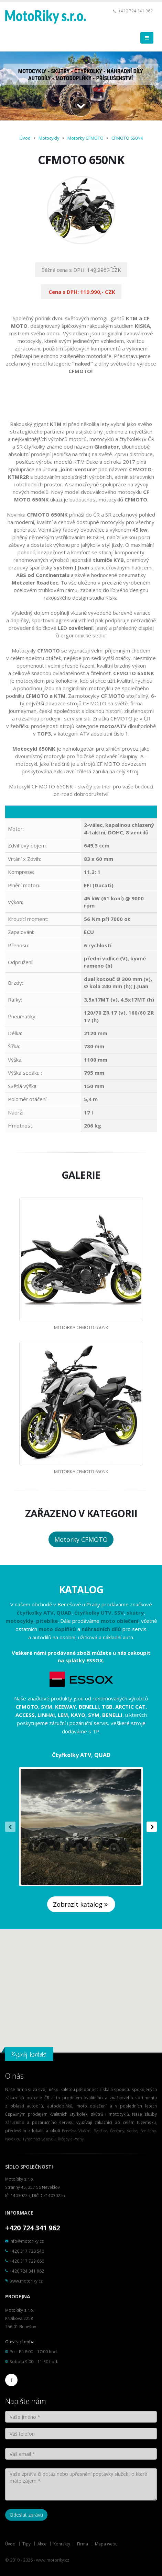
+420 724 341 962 (135, 10)
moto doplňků (57, 1629)
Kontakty (61, 2543)
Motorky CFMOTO (85, 138)
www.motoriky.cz (26, 2281)
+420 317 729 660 (27, 2261)
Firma (82, 2543)
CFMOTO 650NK (127, 138)
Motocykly (49, 138)
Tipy (26, 2543)
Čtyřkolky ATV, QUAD (81, 1755)
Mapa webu (106, 2543)
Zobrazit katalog (81, 1904)
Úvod (25, 138)
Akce (41, 2543)
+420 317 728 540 (27, 2251)
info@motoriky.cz (27, 2241)
